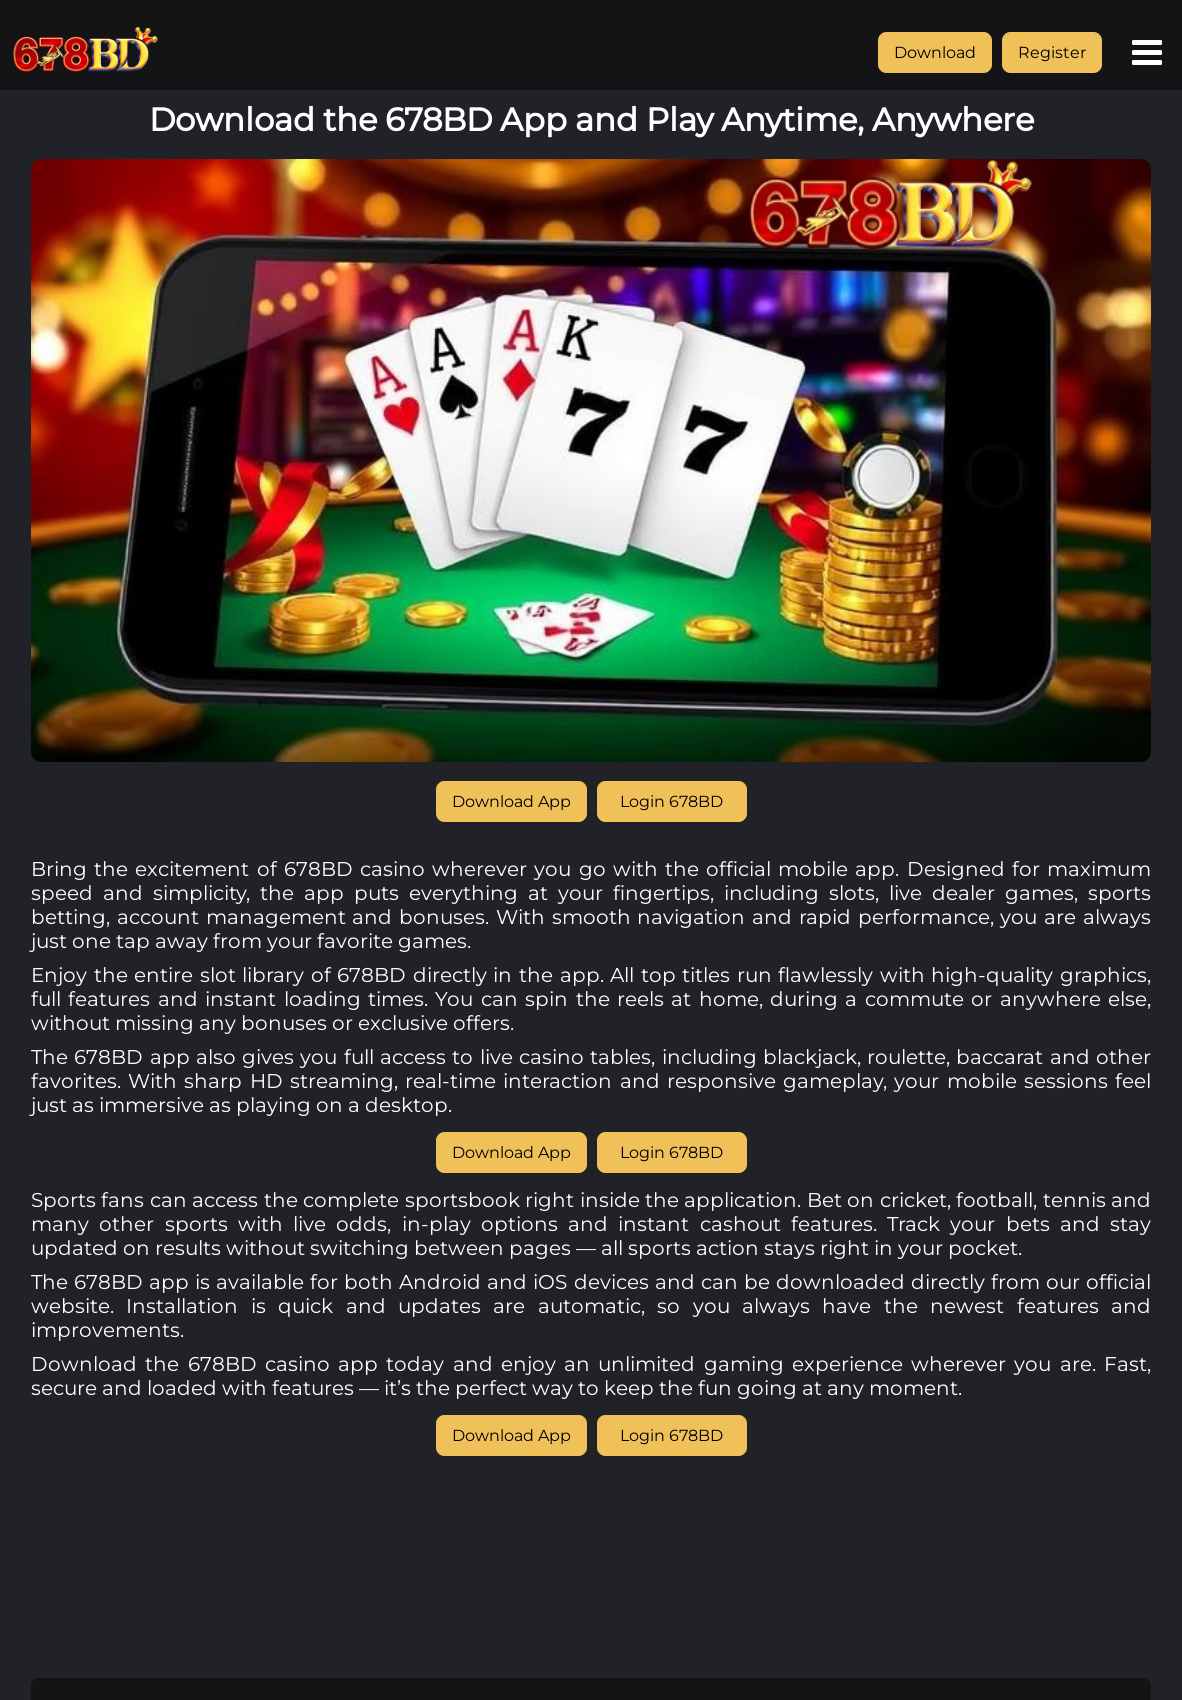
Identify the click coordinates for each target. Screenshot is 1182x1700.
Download (935, 52)
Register (1052, 52)
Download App (511, 801)
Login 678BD (671, 801)
